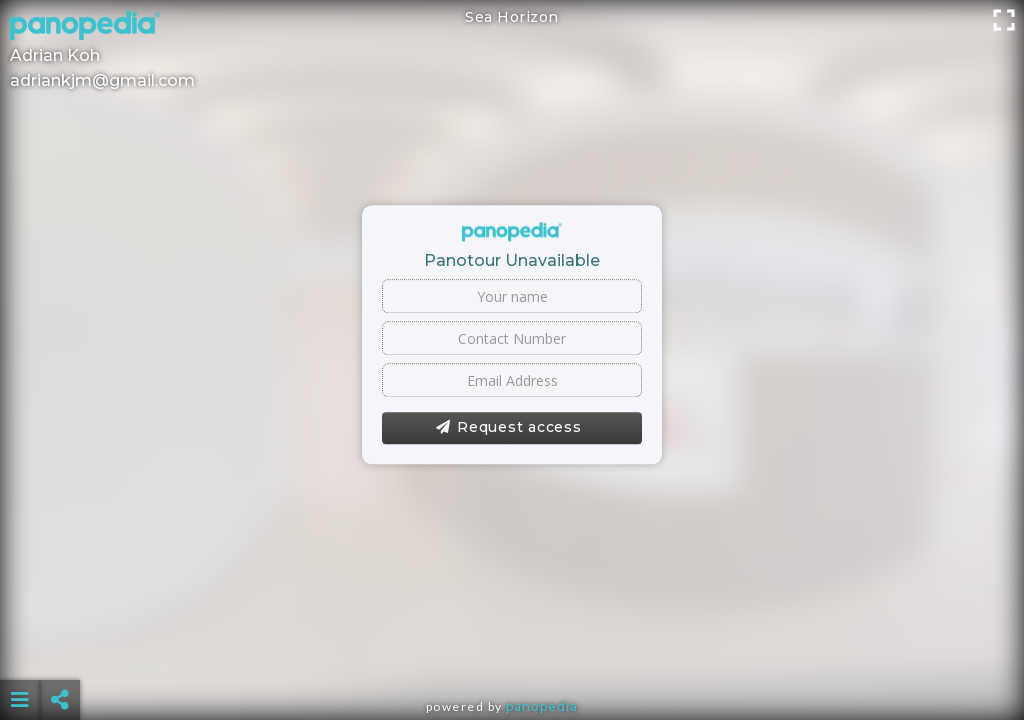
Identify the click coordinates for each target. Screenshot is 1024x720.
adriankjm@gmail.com (102, 80)
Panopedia (542, 706)
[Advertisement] (512, 650)
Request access (508, 428)
